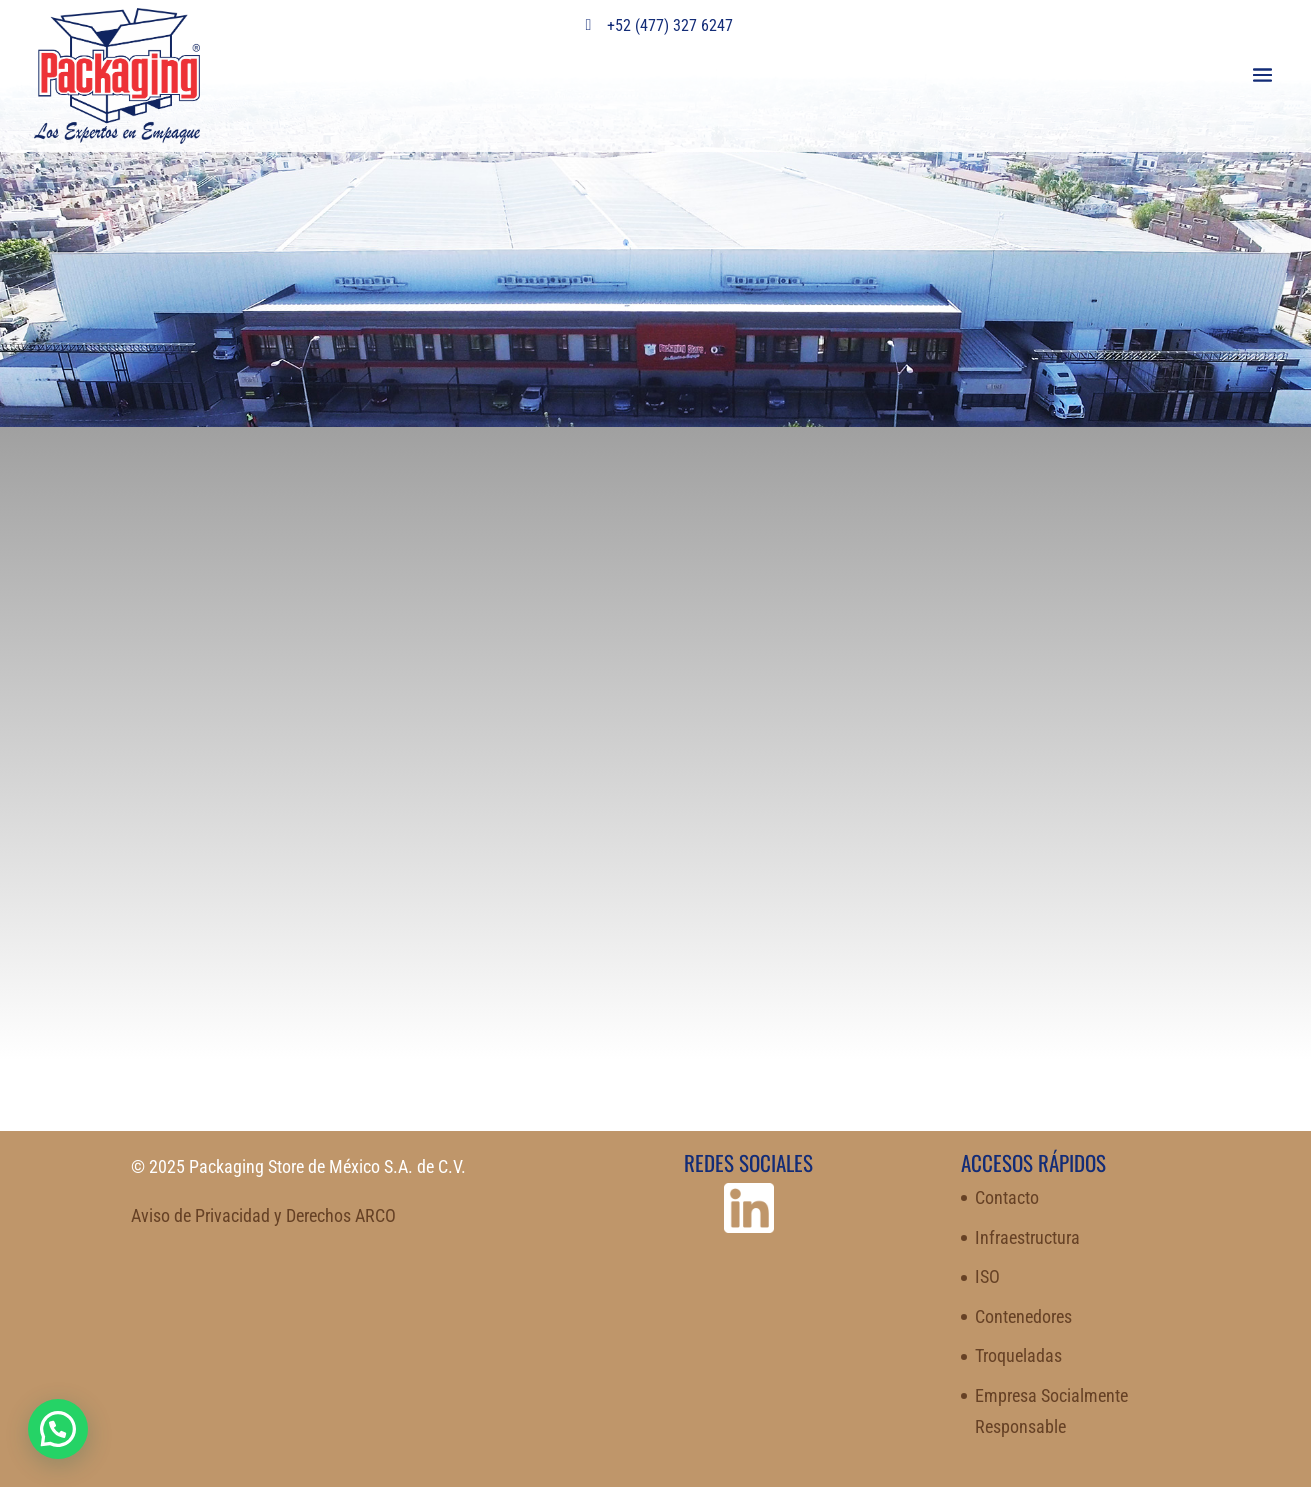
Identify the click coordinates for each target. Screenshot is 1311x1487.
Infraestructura (1027, 1237)
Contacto (1007, 1197)
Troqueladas (1018, 1355)
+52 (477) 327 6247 (656, 25)
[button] (58, 1429)
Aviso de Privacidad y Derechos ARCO (263, 1215)
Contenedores (1023, 1316)
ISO (987, 1276)
